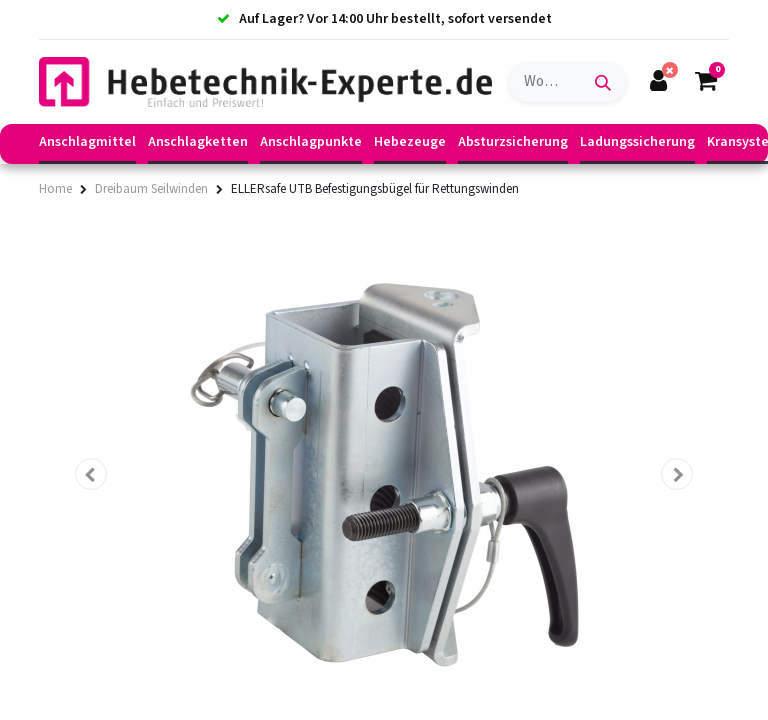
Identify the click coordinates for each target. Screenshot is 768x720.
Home (55, 189)
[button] (91, 474)
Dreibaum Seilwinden (151, 189)
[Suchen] (603, 82)
